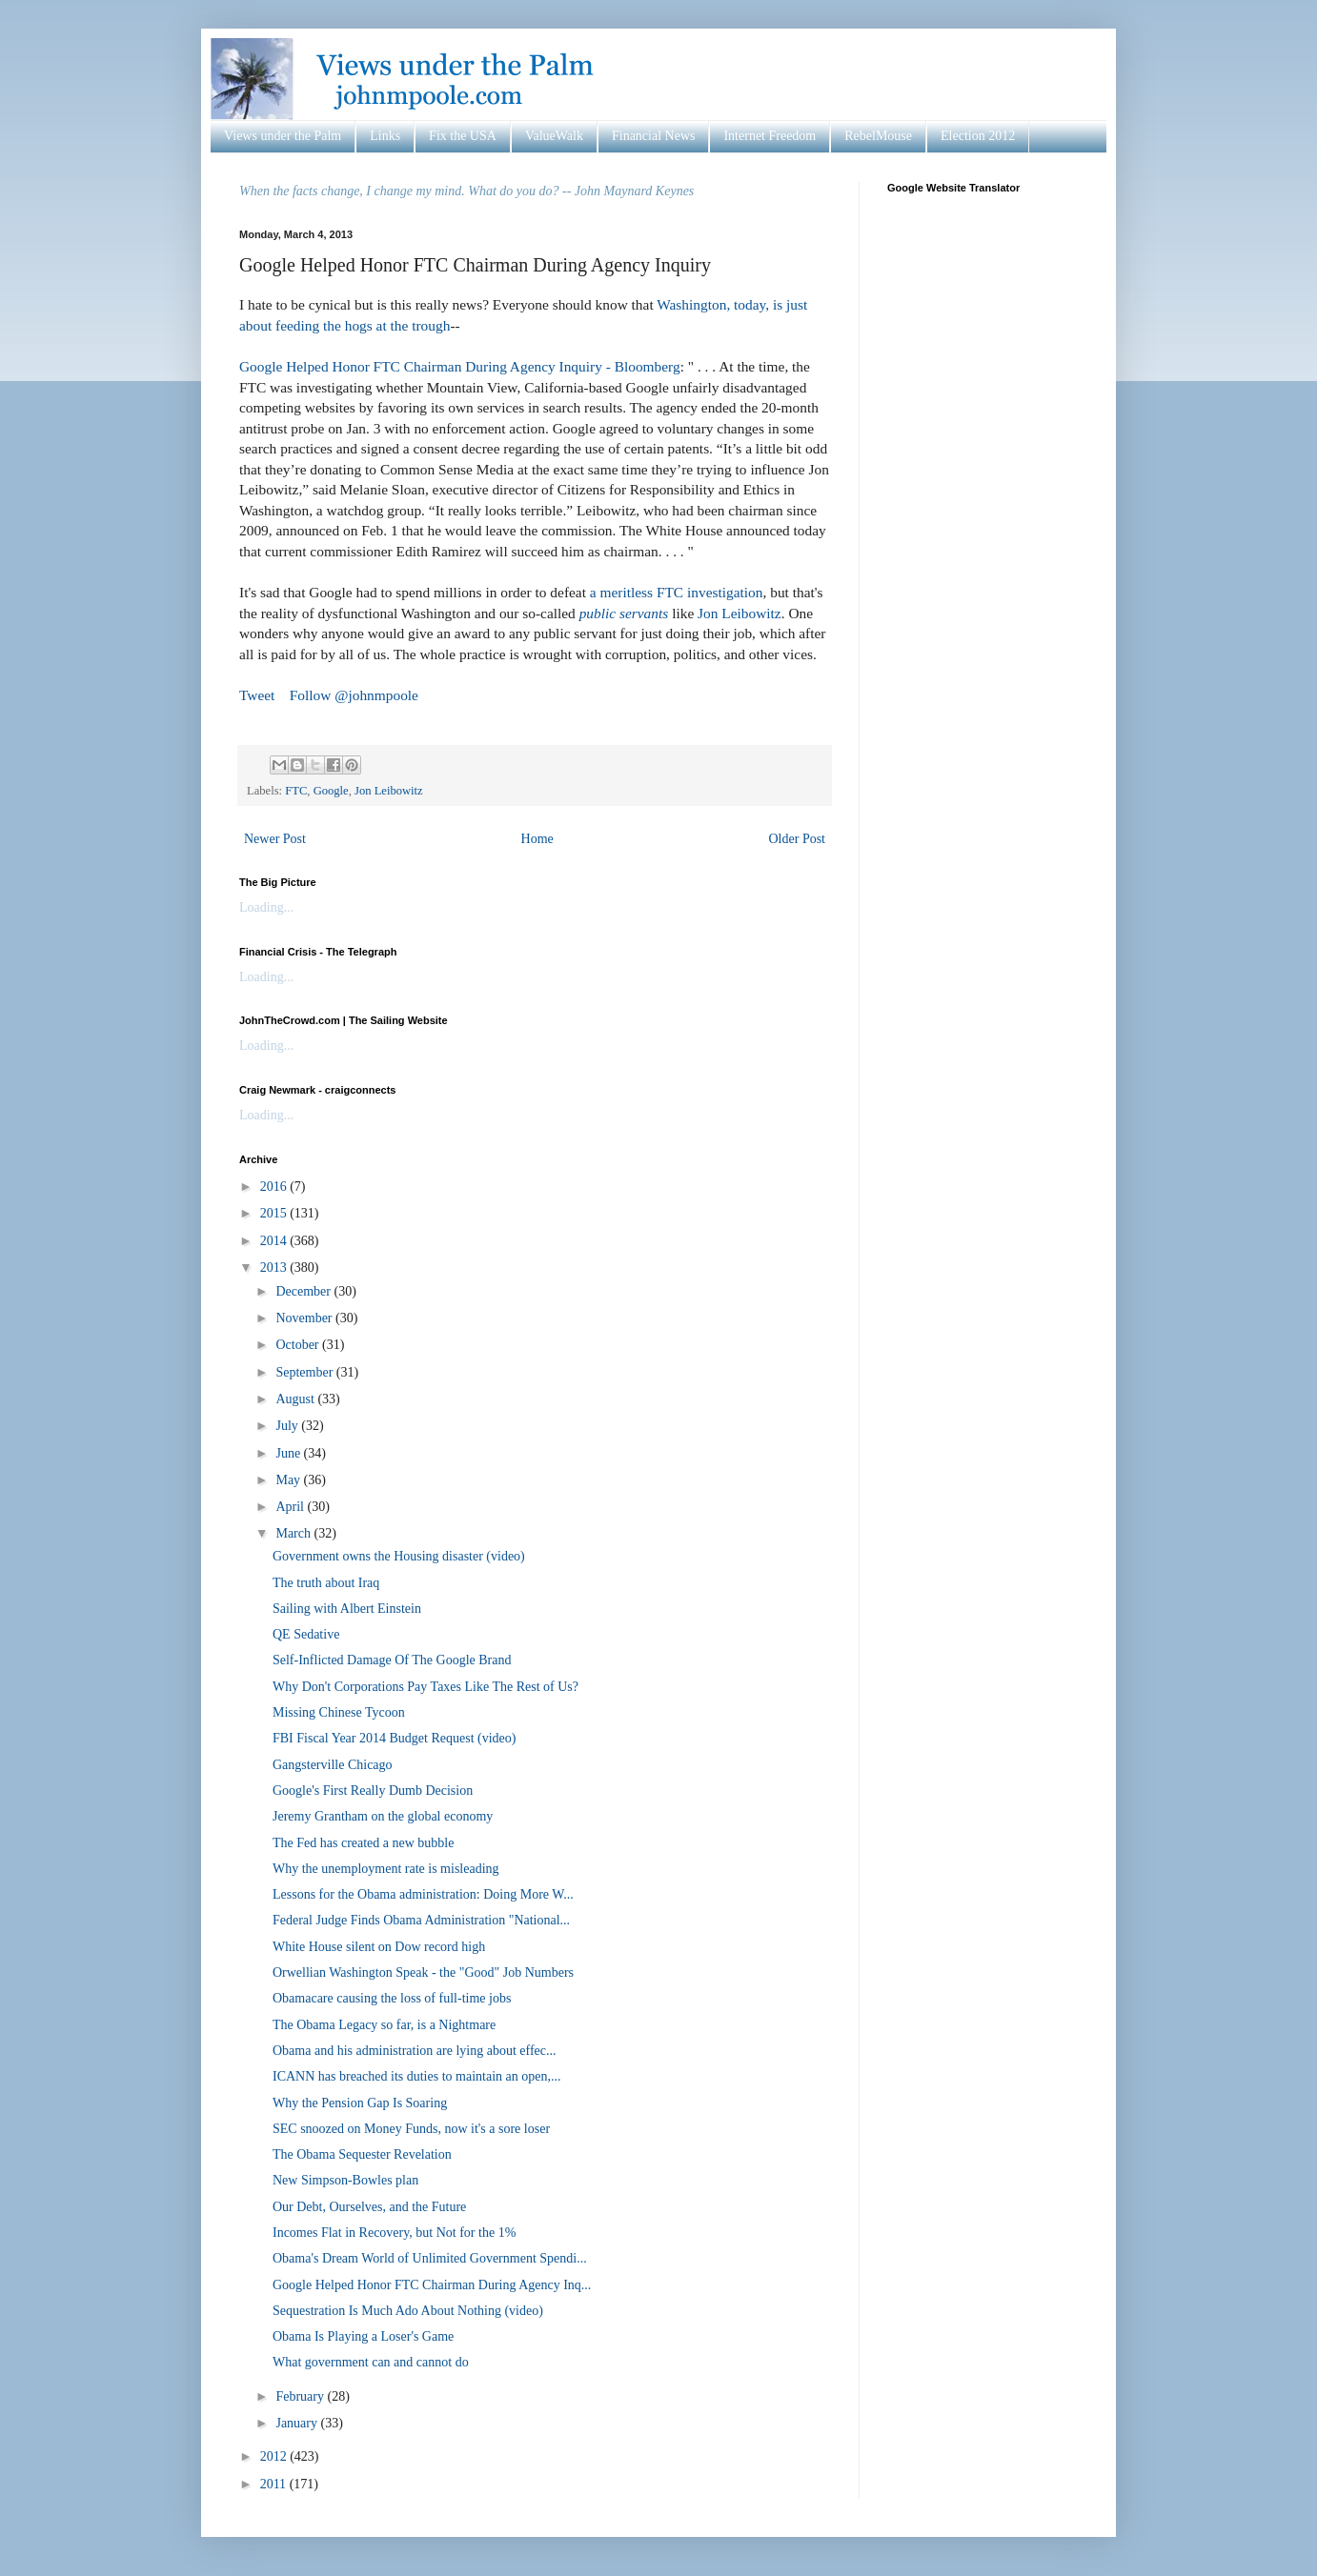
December (304, 1291)
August (296, 1399)
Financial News (653, 136)
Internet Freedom (769, 136)
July (288, 1426)
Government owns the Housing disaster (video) (399, 1556)
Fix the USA (462, 136)
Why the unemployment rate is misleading (386, 1869)
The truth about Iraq (326, 1583)
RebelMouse (878, 136)
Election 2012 (978, 136)
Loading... (266, 907)
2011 (275, 2484)
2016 (275, 1186)
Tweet (256, 695)
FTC (296, 790)
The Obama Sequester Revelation (362, 2154)
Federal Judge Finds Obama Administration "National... (421, 1920)
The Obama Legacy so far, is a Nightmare (384, 2025)
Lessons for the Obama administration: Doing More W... (423, 1894)
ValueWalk (554, 136)
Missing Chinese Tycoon (339, 1712)
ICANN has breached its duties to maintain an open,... (416, 2076)
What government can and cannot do (371, 2362)
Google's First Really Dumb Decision (373, 1790)
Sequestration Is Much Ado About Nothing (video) (408, 2311)
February (301, 2396)
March (294, 1533)
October (298, 1345)
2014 (275, 1241)
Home (537, 839)
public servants (624, 613)
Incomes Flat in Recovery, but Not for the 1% (394, 2232)
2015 (275, 1213)
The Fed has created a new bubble (363, 1843)
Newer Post (275, 839)
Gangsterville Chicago (333, 1765)
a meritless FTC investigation (676, 592)
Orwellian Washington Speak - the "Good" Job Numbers (423, 1972)
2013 (275, 1267)
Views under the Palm (282, 136)
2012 (275, 2456)
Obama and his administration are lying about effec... (415, 2050)
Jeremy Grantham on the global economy (383, 1816)
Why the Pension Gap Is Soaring (360, 2103)
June (289, 1453)
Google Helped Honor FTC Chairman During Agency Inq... (432, 2285)
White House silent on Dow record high (379, 1947)
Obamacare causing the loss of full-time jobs (392, 1998)
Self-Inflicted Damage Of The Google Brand (392, 1660)
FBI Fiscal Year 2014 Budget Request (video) (394, 1738)
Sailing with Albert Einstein (347, 1608)
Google (331, 790)
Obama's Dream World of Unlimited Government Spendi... (430, 2258)
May (289, 1480)
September (305, 1372)
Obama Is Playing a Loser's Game (363, 2336)
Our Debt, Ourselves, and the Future (369, 2207)
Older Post (797, 839)
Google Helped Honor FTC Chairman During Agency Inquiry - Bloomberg (459, 366)
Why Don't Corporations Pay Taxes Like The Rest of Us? (425, 1687)
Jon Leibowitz (739, 613)
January (297, 2423)
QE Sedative (306, 1634)
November (305, 1318)
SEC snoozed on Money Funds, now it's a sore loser (411, 2129)
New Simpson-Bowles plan (345, 2180)
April (291, 1506)
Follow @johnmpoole (354, 695)
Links (385, 136)
